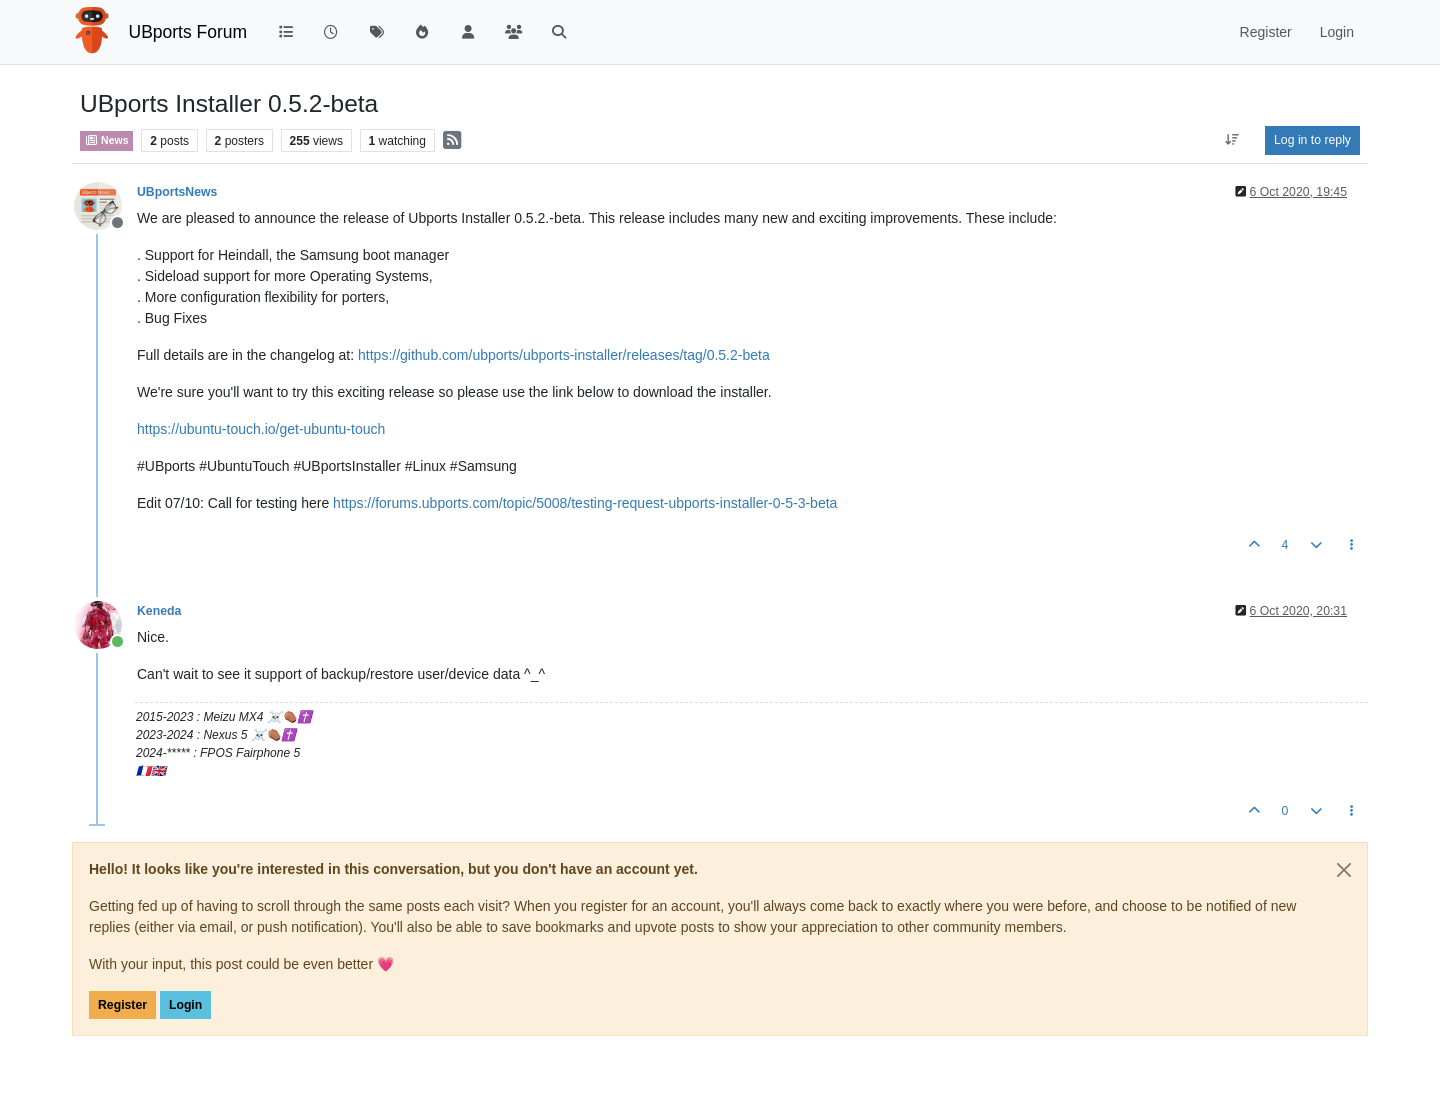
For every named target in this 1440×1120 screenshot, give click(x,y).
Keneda (159, 611)
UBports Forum (188, 32)
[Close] (1344, 870)
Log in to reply (1312, 140)
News (106, 140)
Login (185, 1005)
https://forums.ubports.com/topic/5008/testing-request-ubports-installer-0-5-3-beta (585, 503)
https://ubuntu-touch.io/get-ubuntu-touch (261, 429)
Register (122, 1005)
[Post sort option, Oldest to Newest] (1232, 140)
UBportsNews (177, 192)
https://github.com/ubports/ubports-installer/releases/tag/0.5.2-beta (564, 355)
